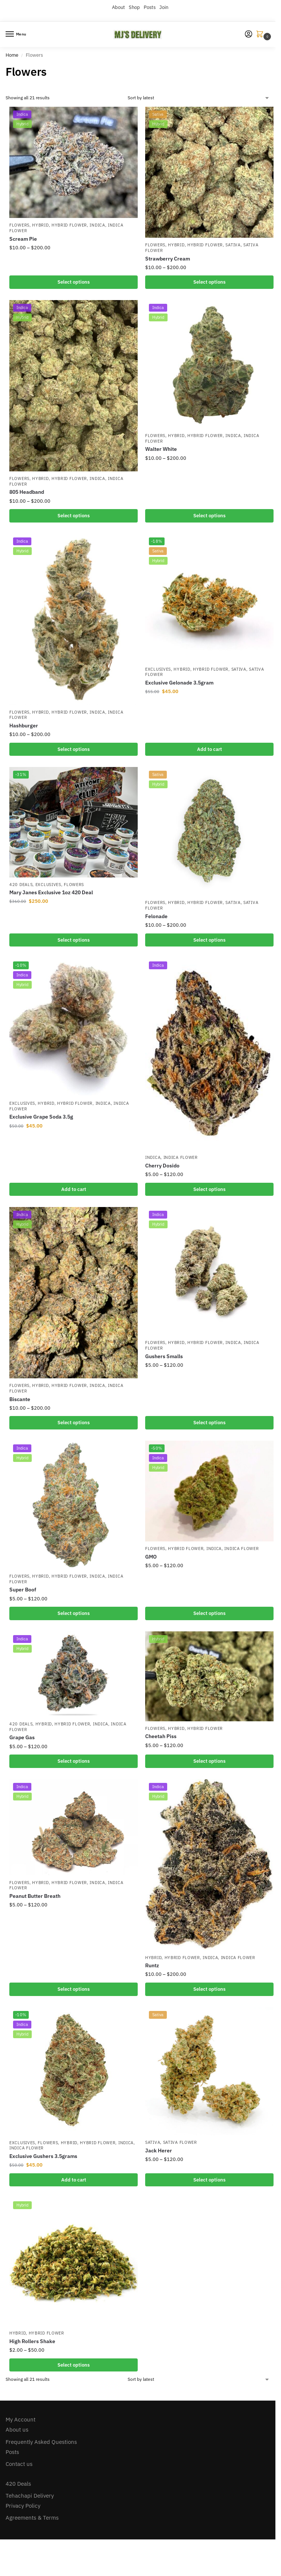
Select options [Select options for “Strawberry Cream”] (209, 282)
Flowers (19, 225)
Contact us (19, 2463)
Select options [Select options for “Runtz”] (209, 1989)
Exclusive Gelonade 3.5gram (179, 682)
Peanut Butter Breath (34, 1896)
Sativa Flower (180, 2142)
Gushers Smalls (164, 1356)
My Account (20, 2419)
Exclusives (158, 669)
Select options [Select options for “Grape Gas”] (73, 1761)
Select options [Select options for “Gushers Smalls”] (209, 1422)
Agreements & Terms (32, 2517)
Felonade (156, 916)
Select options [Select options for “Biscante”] (73, 1422)
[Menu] (17, 34)
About (118, 7)
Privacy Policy (23, 2505)
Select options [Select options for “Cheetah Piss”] (209, 1761)
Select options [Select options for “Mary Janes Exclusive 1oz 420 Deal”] (73, 940)
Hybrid (40, 225)
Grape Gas (22, 1737)
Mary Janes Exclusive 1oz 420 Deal (51, 892)
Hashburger (23, 725)
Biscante (19, 1399)
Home (12, 55)
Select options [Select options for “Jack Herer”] (209, 2180)
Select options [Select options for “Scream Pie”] (73, 282)
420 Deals (20, 884)
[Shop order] (199, 97)
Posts (150, 7)
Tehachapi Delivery (30, 2495)
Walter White (161, 449)
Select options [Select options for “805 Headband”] (73, 515)
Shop (134, 7)
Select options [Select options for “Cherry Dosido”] (209, 1189)
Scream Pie (23, 239)
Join (163, 7)
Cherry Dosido (162, 1165)
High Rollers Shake (32, 2341)
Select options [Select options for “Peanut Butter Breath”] (73, 1989)
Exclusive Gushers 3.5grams (43, 2156)
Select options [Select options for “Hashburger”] (73, 749)
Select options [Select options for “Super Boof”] (73, 1613)
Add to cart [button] (209, 749)
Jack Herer (158, 2150)
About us (17, 2429)
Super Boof (22, 1589)
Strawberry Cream (167, 258)
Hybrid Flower (69, 225)
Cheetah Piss (161, 1736)
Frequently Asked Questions (41, 2441)
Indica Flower (180, 1157)
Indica (97, 225)
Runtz (152, 1965)
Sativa (232, 244)
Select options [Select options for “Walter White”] (209, 515)
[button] (261, 34)
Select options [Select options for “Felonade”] (209, 940)
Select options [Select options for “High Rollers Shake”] (73, 2365)
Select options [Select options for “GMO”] (209, 1613)
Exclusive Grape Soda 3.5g (41, 1116)
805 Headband (26, 492)
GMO (151, 1556)
